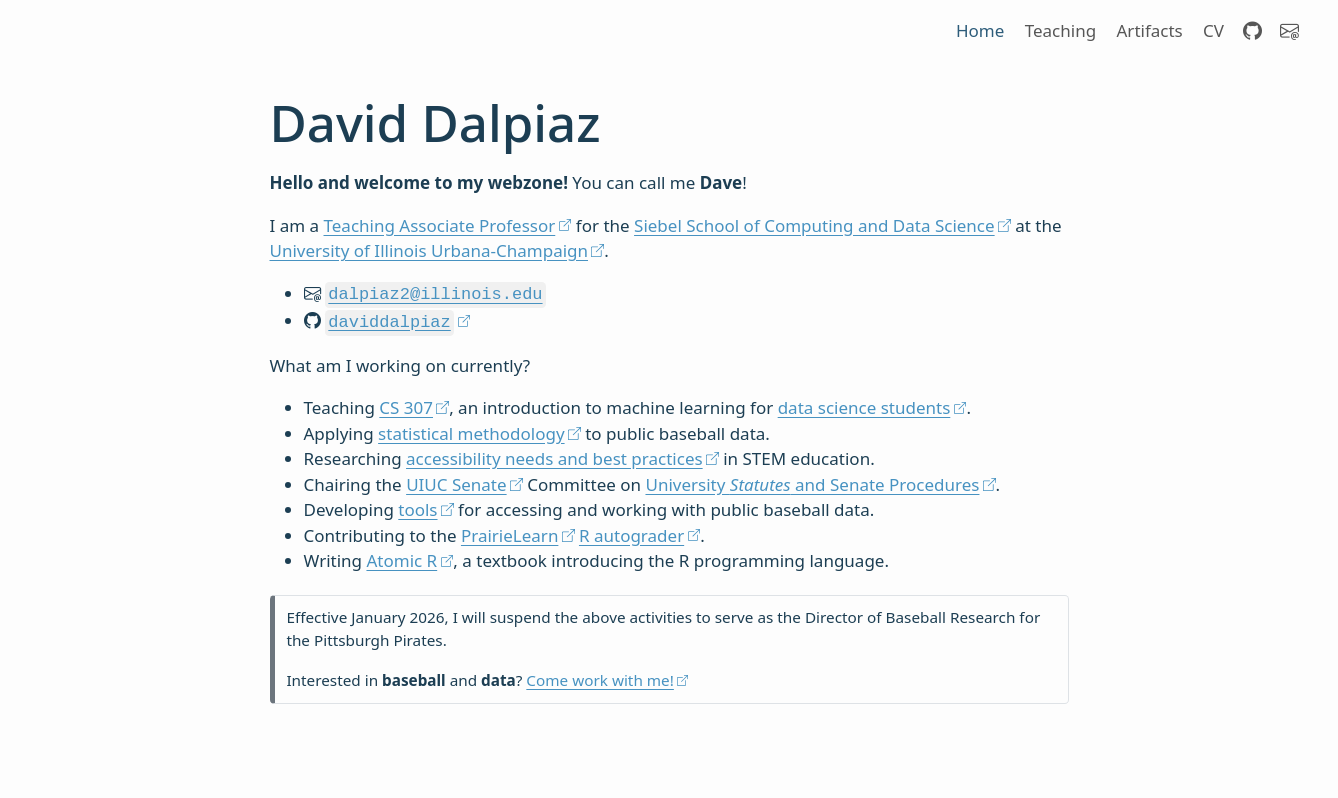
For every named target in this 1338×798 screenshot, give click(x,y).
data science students (864, 403)
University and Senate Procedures (812, 480)
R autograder (630, 531)
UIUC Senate (456, 480)
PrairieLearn (509, 531)
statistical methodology (471, 429)
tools (417, 505)
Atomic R (401, 556)
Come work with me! (600, 676)
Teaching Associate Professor (440, 225)
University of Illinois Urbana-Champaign (429, 250)
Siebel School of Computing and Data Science (814, 225)
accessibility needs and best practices (554, 454)
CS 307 (406, 403)
